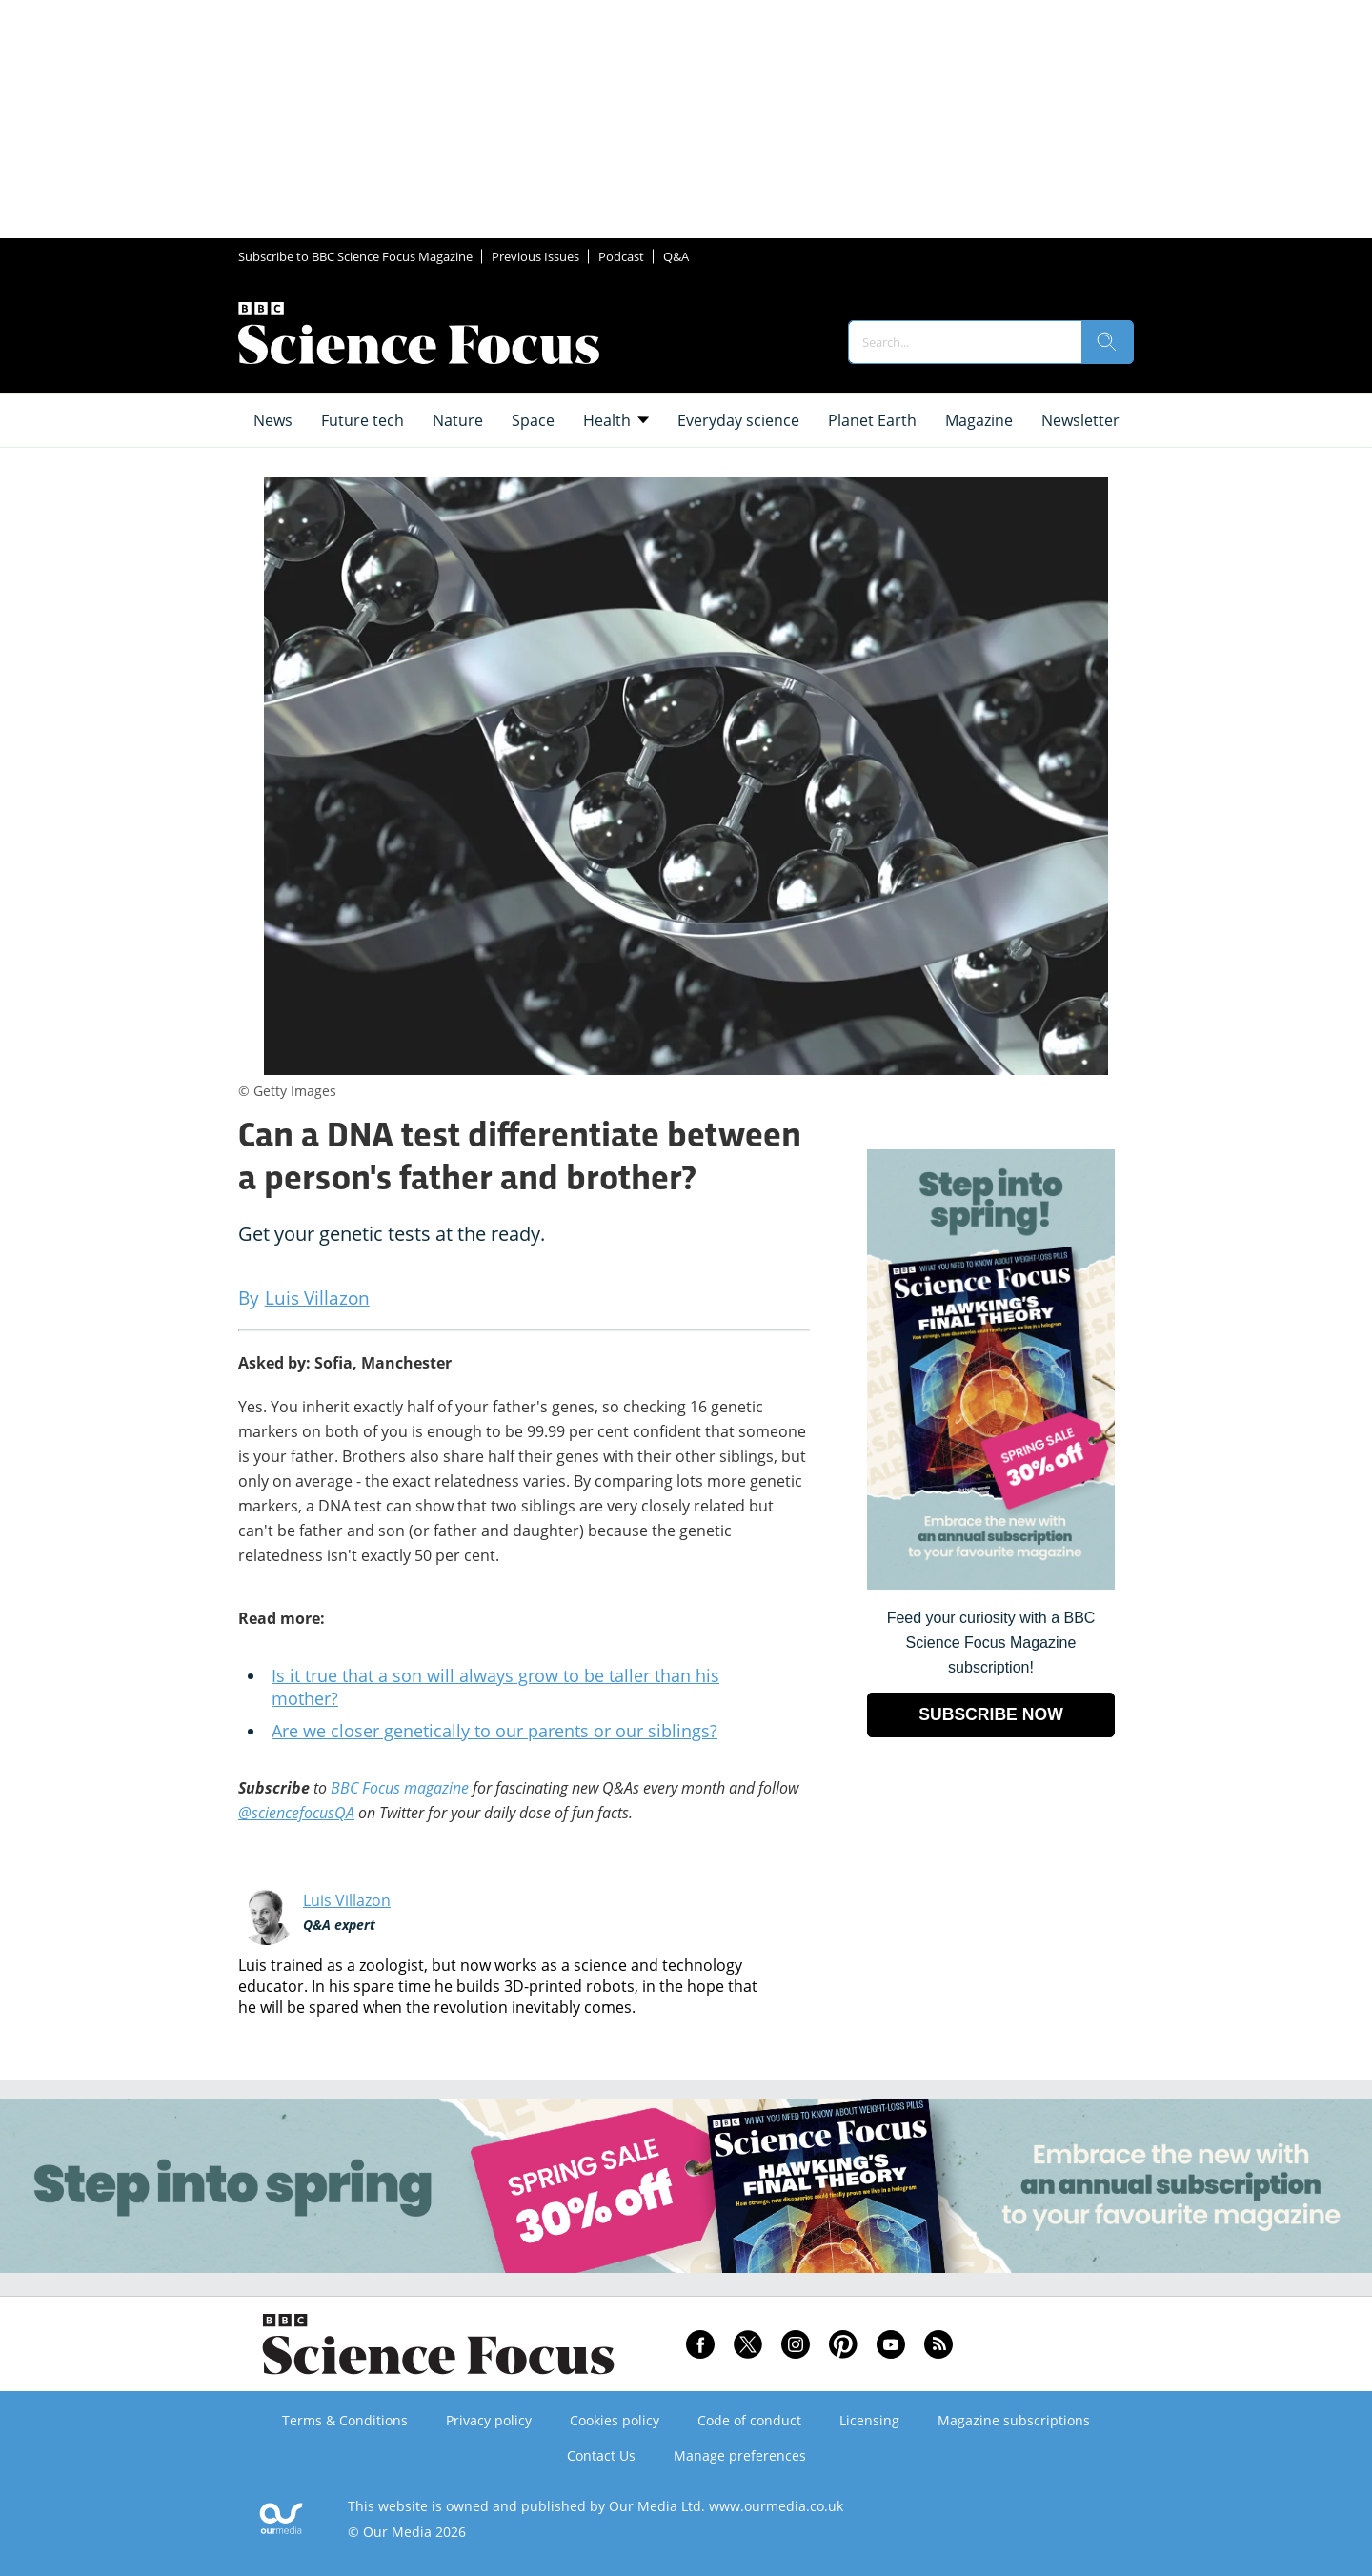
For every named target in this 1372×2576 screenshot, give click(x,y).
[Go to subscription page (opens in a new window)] (991, 1584)
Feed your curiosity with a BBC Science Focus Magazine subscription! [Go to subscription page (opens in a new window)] (991, 1642)
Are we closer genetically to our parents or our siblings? (494, 1730)
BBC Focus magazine (400, 1787)
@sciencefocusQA (296, 1812)
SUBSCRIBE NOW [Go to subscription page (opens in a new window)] (990, 1714)
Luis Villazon (347, 1900)
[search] (1107, 342)
